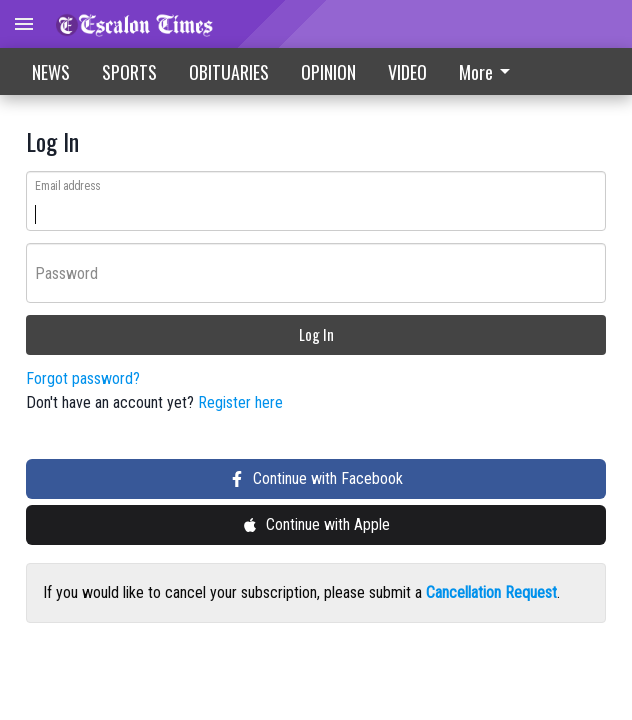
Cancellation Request (491, 594)
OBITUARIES (229, 72)
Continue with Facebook (316, 480)
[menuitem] (490, 71)
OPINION (328, 72)
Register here (240, 404)
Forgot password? (83, 380)
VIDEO (407, 72)
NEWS (51, 72)
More (488, 72)
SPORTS (129, 72)
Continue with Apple (316, 526)
